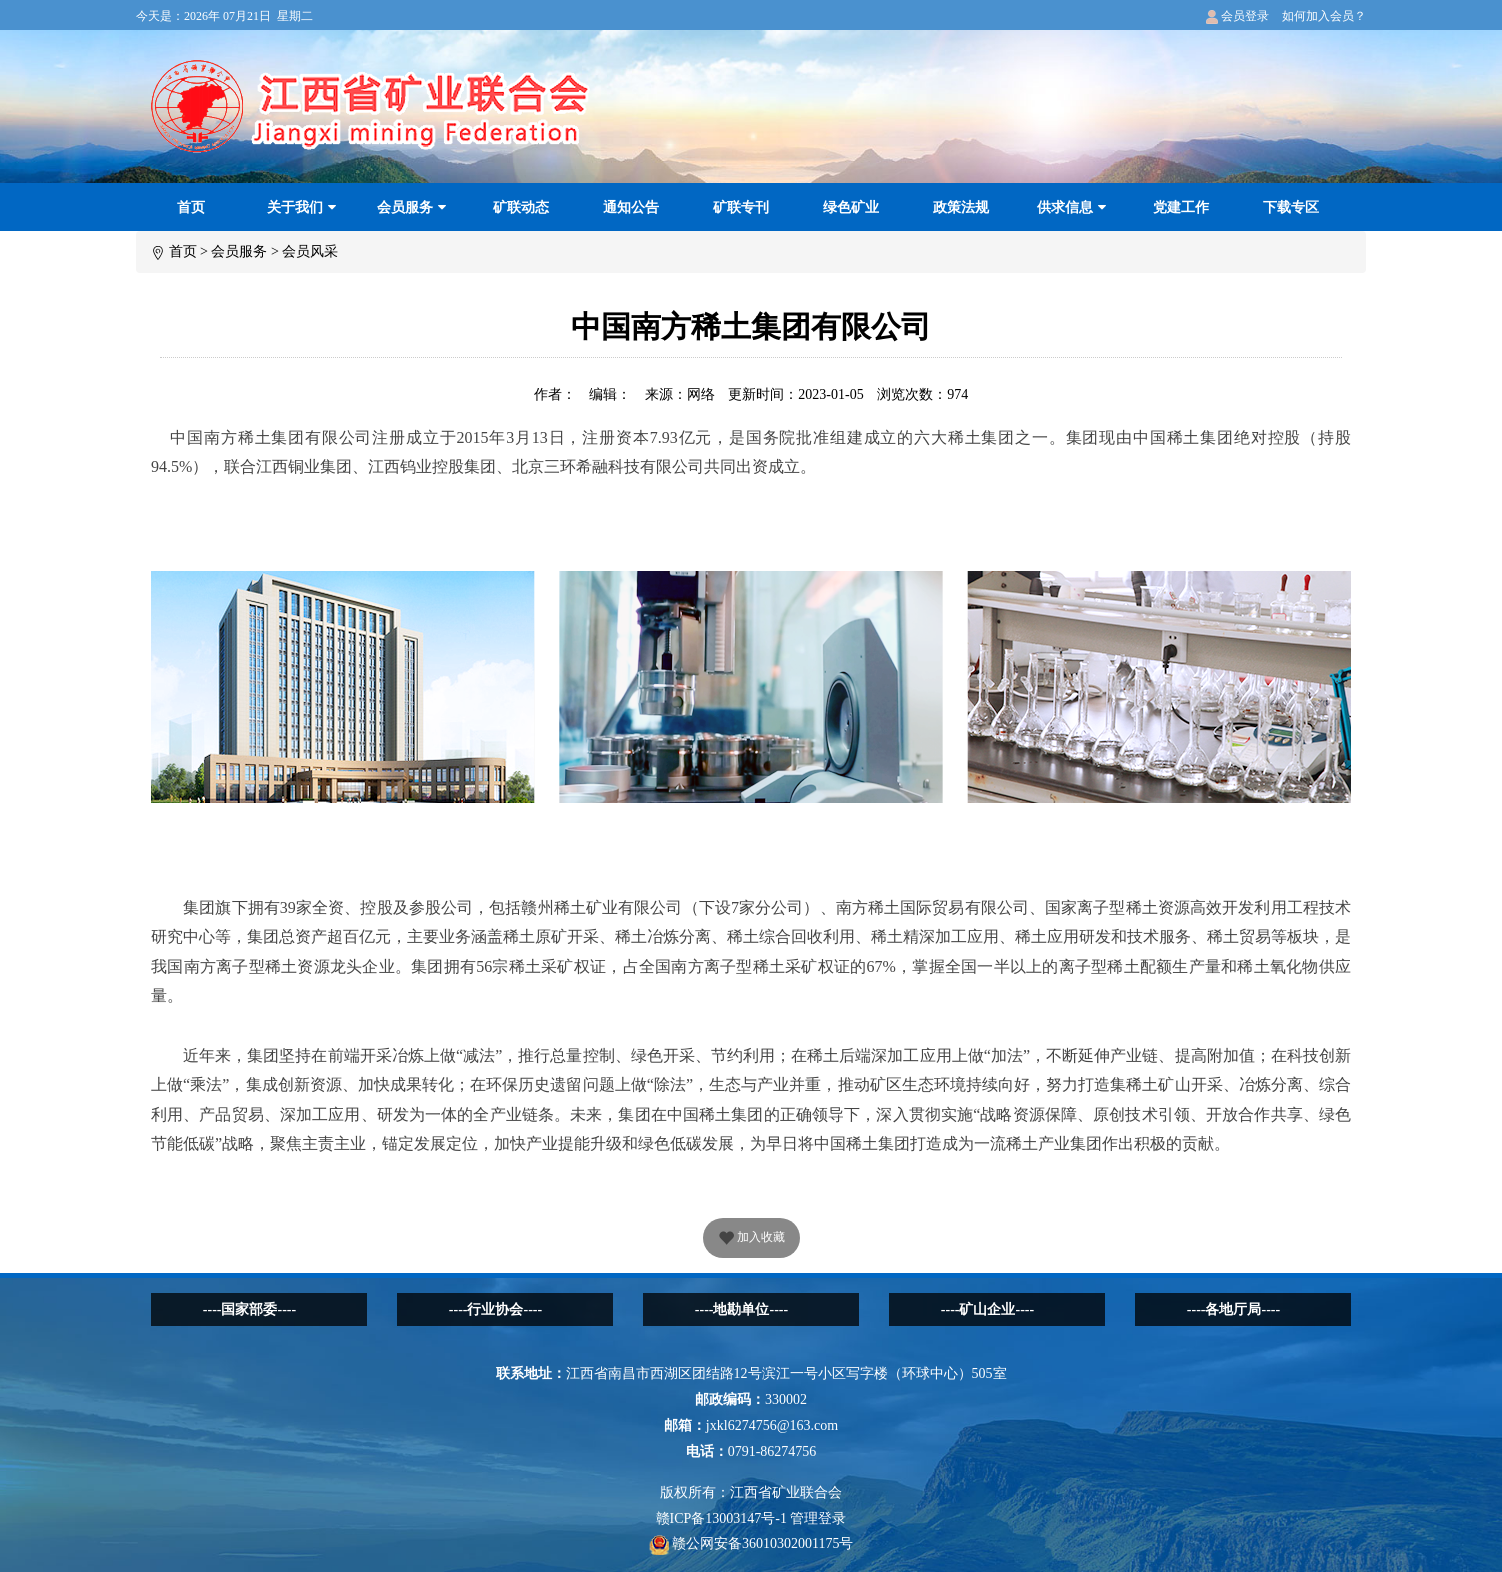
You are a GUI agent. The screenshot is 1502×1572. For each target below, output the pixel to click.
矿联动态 (521, 207)
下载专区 (1291, 207)
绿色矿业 (851, 207)
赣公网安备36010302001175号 (751, 1543)
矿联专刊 (741, 207)
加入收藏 (751, 1239)
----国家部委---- (249, 1309)
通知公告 (631, 207)
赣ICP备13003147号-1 (721, 1518)
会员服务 (411, 207)
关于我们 (301, 207)
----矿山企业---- (987, 1309)
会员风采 (310, 251)
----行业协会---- (495, 1309)
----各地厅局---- (1233, 1309)
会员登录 (1237, 16)
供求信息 (1071, 207)
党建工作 (1181, 207)
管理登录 (818, 1518)
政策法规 (961, 207)
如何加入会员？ (1324, 16)
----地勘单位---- (741, 1309)
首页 (191, 207)
